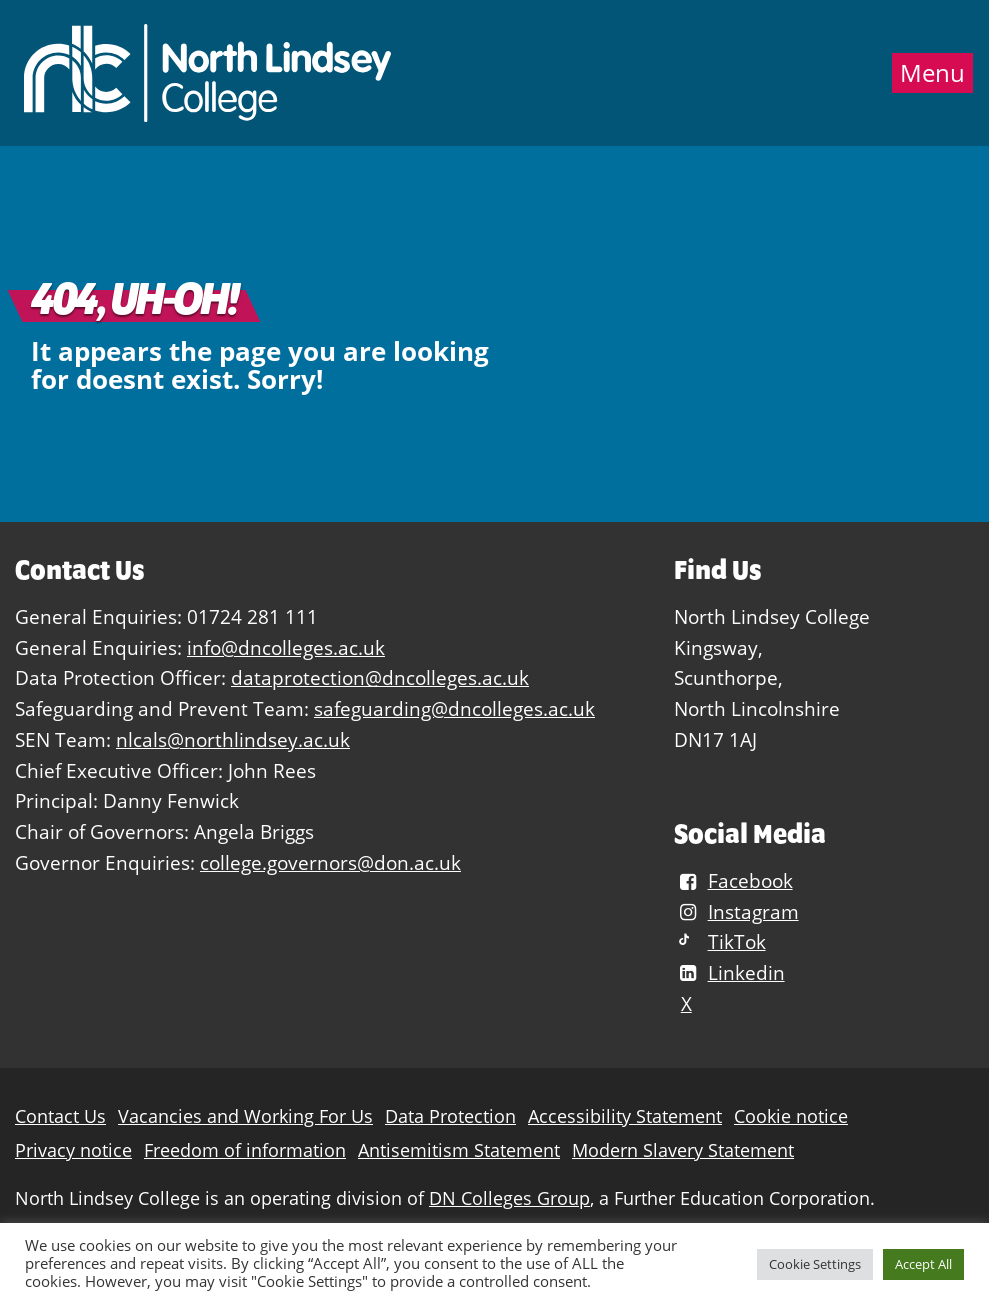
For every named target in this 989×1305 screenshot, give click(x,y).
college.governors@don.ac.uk (330, 862)
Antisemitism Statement (459, 1150)
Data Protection (450, 1116)
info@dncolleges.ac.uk (286, 647)
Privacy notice (73, 1150)
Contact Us (60, 1116)
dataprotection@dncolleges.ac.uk (380, 677)
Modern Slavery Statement (683, 1150)
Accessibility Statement (625, 1116)
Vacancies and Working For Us (245, 1116)
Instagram (736, 911)
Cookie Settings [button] (815, 1264)
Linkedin (729, 972)
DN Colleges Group (509, 1198)
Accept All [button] (923, 1264)
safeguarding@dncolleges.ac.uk (454, 708)
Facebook (733, 880)
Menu (932, 73)
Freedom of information (245, 1150)
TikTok (719, 941)
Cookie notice (791, 1116)
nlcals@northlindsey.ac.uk (233, 739)
